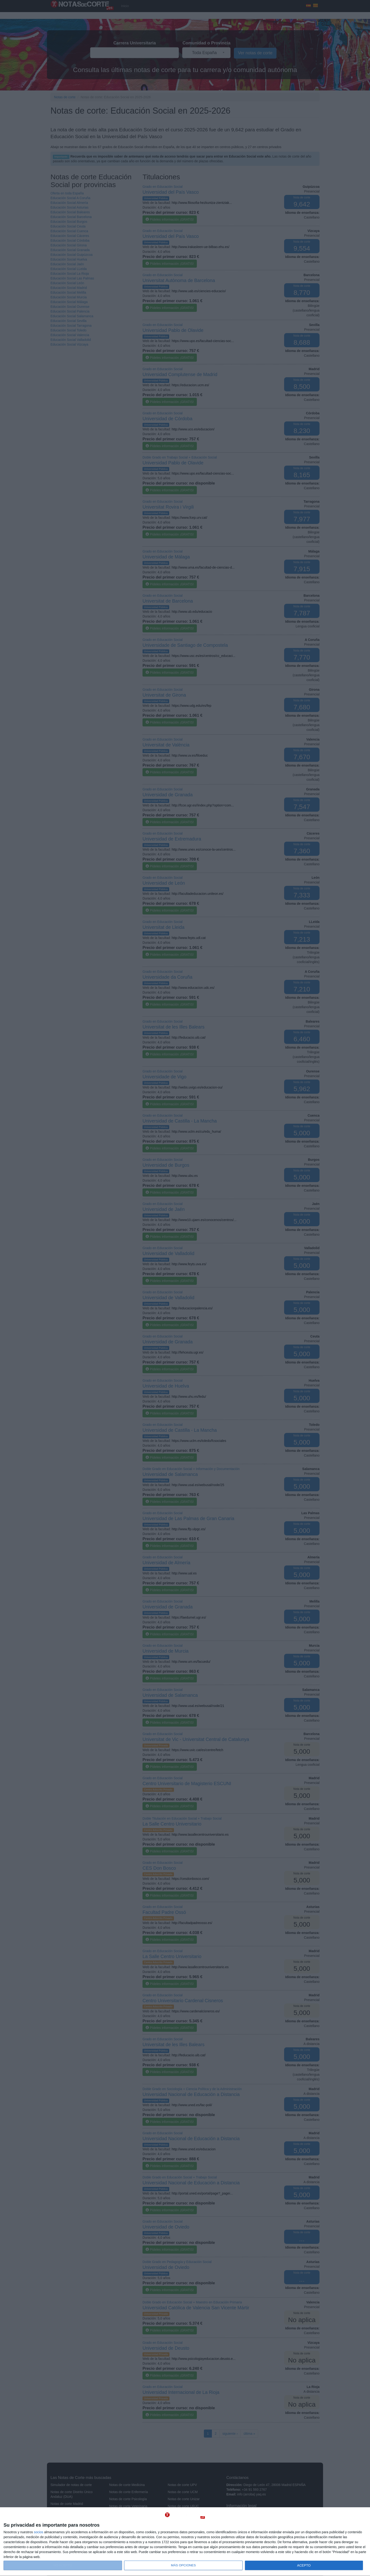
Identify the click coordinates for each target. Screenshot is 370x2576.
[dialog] (185, 2541)
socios (38, 2532)
